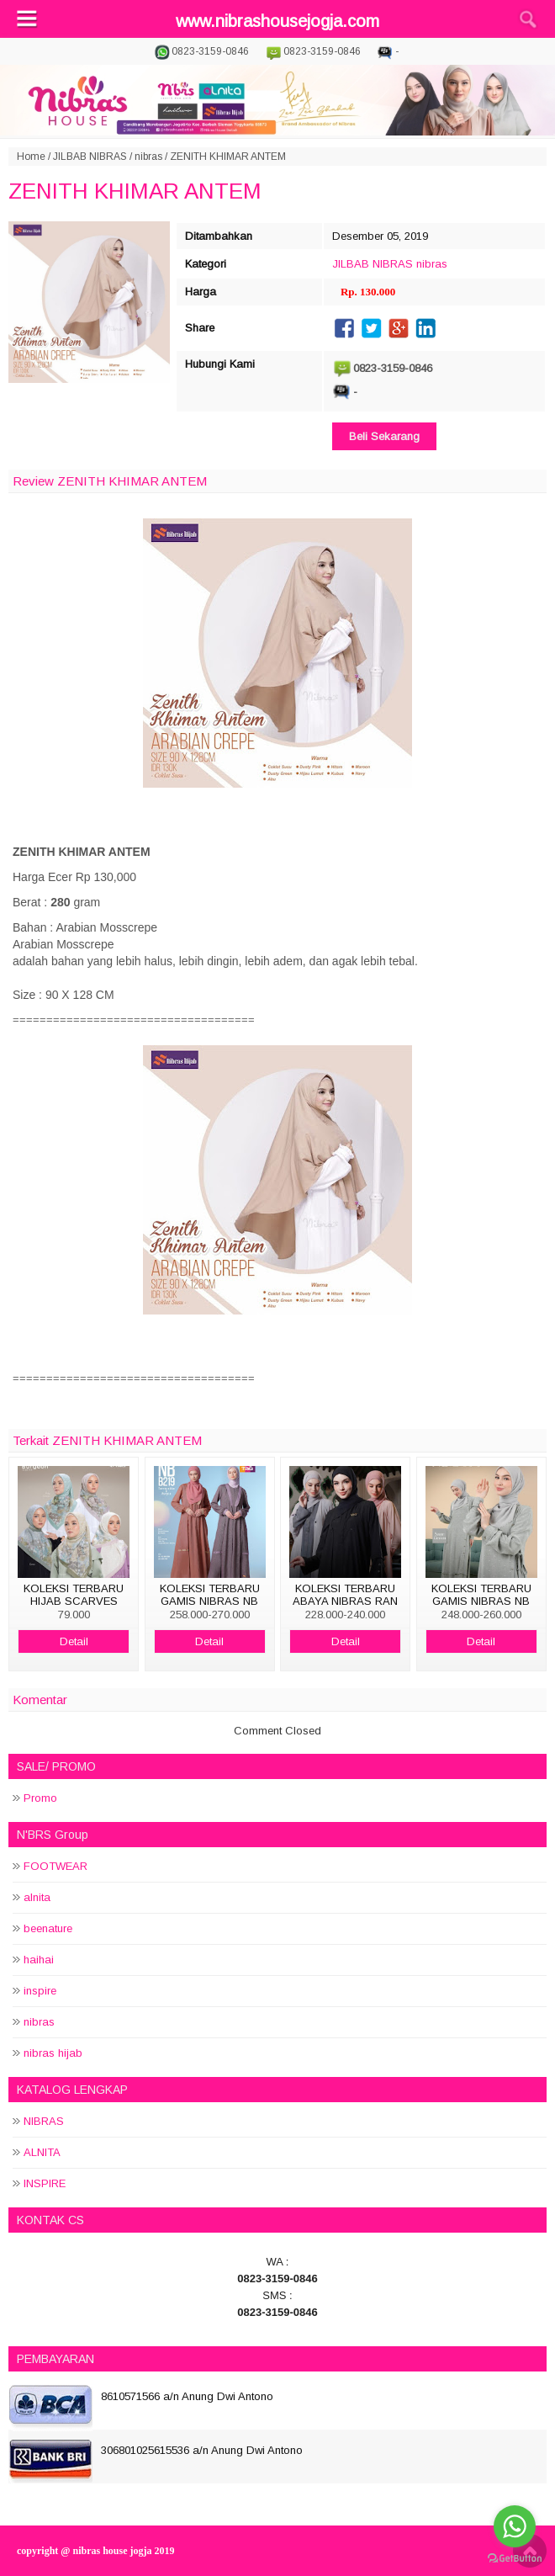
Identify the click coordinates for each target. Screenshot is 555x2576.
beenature (48, 1928)
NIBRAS (44, 2121)
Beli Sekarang (384, 436)
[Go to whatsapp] (515, 2526)
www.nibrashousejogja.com (277, 21)
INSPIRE (45, 2183)
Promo (40, 1798)
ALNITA (42, 2152)
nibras (148, 156)
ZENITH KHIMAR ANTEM (135, 191)
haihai (39, 1959)
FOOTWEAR (55, 1866)
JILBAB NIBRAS (90, 156)
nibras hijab (53, 2053)
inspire (40, 1990)
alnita (37, 1897)
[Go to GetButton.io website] (515, 2558)
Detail (74, 1641)
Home (31, 156)
